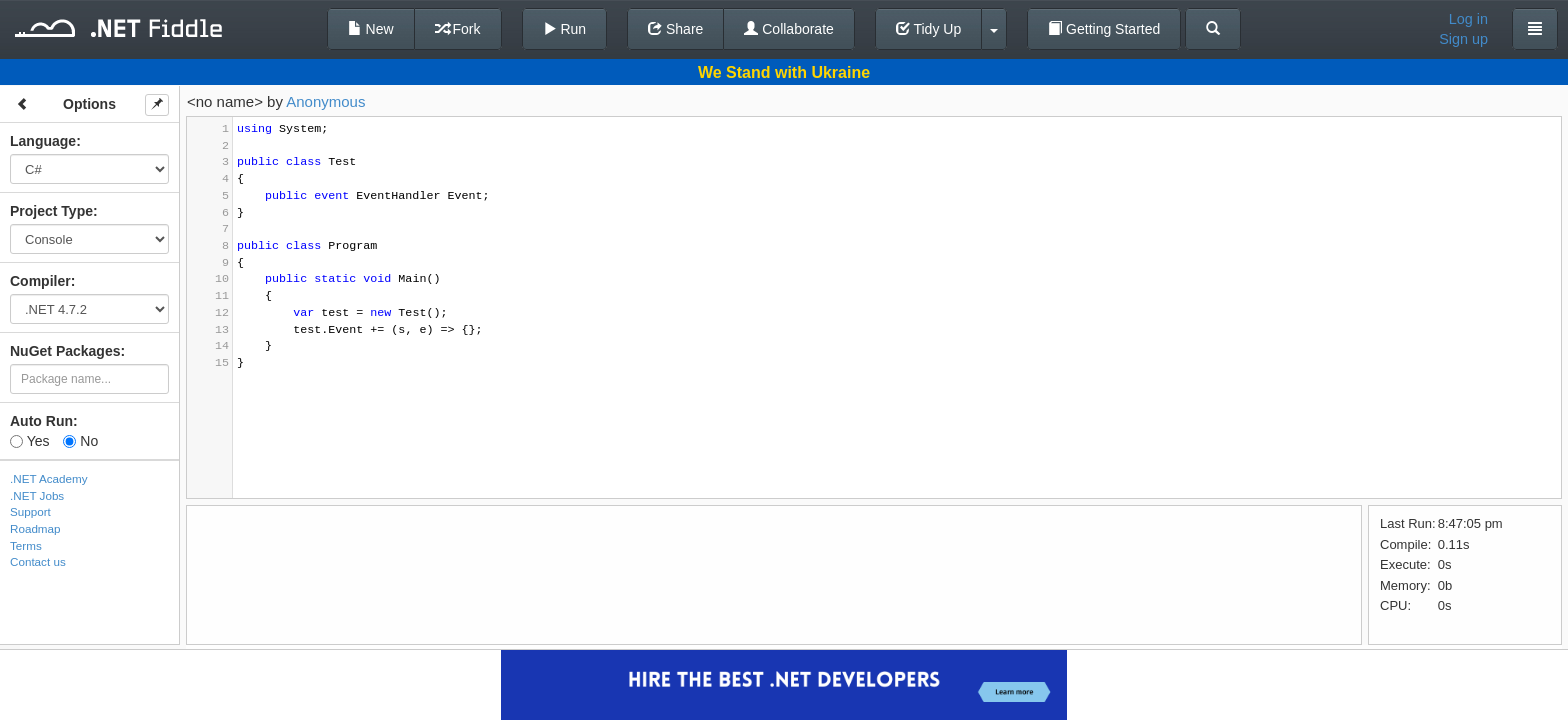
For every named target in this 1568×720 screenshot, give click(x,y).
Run (565, 29)
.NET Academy (49, 478)
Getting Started (1104, 29)
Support (30, 511)
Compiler (40, 281)
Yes (29, 441)
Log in (1468, 19)
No (80, 441)
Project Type (51, 211)
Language (43, 141)
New (371, 29)
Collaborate (789, 29)
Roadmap (35, 528)
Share (675, 29)
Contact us (38, 561)
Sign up (1463, 39)
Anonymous (325, 101)
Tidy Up (928, 29)
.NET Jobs (37, 495)
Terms (26, 545)
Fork (458, 29)
